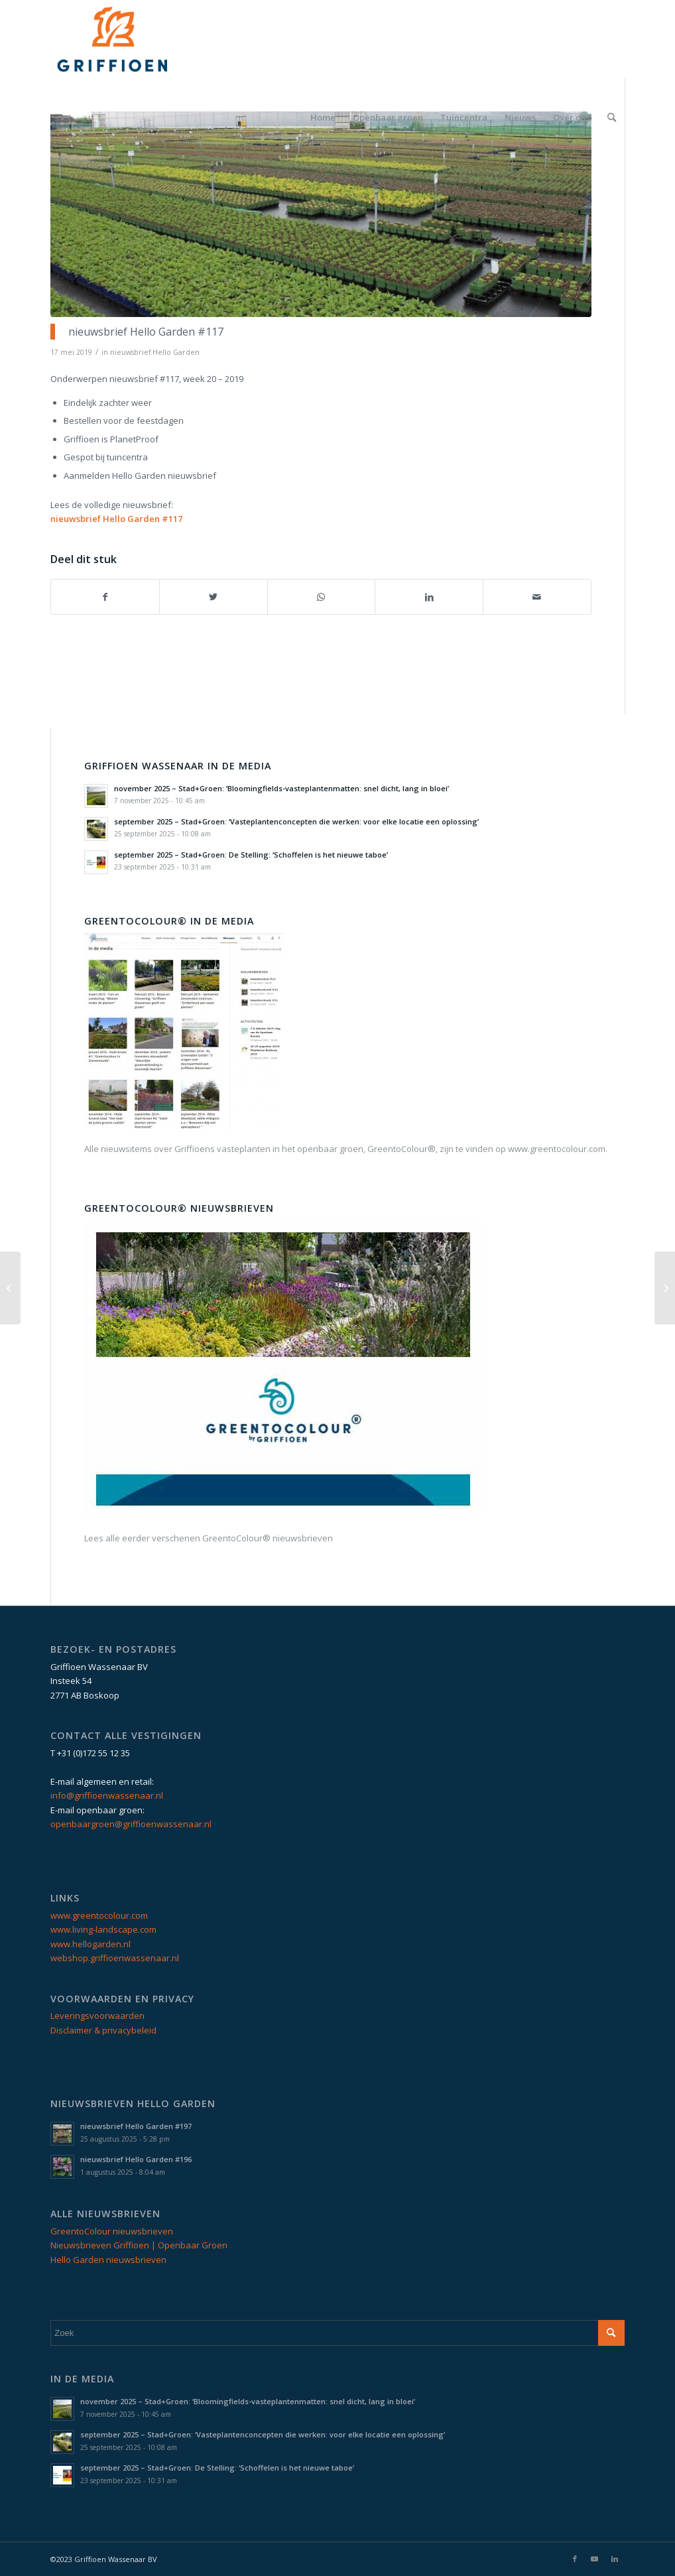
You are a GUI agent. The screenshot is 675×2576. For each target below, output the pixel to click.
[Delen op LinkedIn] (429, 597)
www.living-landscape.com (103, 1929)
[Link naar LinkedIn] (615, 2559)
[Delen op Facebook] (105, 597)
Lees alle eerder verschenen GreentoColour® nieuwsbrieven (208, 1538)
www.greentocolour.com (99, 1915)
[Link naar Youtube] (595, 2559)
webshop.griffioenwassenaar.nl (114, 1958)
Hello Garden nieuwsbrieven (108, 2260)
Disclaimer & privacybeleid (103, 2030)
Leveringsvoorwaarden (97, 2016)
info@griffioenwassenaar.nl (106, 1795)
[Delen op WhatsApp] (321, 597)
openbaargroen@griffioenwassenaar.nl (131, 1824)
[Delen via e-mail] (537, 597)
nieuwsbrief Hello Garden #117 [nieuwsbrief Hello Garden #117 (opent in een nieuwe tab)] (116, 519)
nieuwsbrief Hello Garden (155, 352)
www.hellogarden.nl (90, 1944)
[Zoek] (612, 117)
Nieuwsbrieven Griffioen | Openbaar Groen (138, 2245)
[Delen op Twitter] (213, 597)
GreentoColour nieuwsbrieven (111, 2231)
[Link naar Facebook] (575, 2559)
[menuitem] (323, 117)
